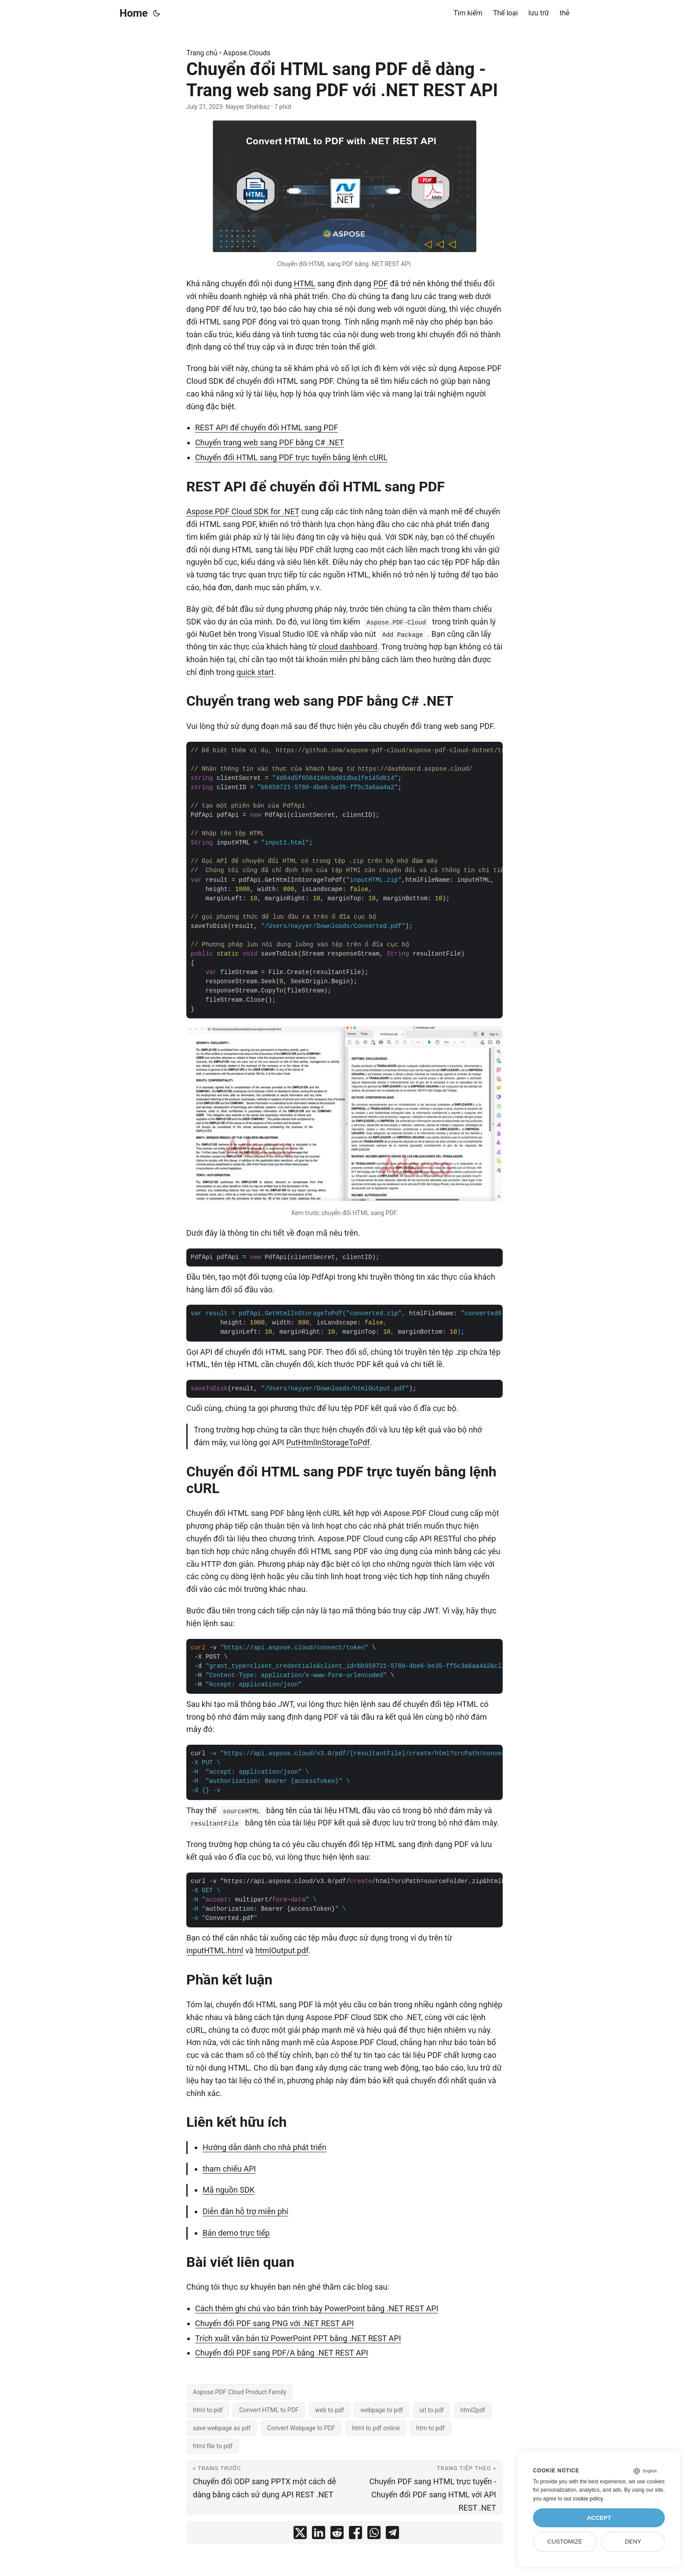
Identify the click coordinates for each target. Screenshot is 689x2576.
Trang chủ (202, 53)
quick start (255, 672)
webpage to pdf (381, 2410)
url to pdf (431, 2410)
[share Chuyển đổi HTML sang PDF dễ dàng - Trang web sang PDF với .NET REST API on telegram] (392, 2534)
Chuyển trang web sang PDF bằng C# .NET (269, 442)
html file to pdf (212, 2446)
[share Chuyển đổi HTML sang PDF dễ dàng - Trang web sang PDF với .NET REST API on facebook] (355, 2534)
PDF (381, 283)
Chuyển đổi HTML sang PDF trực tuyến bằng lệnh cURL (291, 457)
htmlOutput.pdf (281, 1950)
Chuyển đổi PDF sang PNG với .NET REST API (274, 2323)
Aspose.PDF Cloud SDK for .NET (242, 511)
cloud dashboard (348, 646)
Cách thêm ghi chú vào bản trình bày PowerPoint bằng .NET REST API (316, 2308)
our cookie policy (583, 2499)
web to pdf (329, 2410)
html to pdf (208, 2410)
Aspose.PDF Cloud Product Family (239, 2392)
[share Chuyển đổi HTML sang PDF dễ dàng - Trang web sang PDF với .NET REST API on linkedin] (318, 2534)
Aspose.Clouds (246, 53)
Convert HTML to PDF (268, 2410)
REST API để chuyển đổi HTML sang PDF (266, 427)
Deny (633, 2541)
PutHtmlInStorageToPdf (328, 1442)
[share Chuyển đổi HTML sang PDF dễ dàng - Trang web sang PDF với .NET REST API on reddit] (337, 2534)
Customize (565, 2541)
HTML (304, 283)
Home (134, 13)
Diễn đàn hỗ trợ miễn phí (245, 2211)
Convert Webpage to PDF (301, 2428)
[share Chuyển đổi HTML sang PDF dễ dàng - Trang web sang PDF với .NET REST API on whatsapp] (374, 2534)
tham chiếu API (229, 2168)
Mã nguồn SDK (228, 2189)
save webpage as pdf (221, 2428)
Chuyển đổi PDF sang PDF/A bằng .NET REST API (281, 2352)
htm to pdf (430, 2428)
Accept (599, 2518)
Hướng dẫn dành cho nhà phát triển (264, 2147)
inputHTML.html (214, 1950)
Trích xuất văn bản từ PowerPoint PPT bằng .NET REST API (298, 2338)
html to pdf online (376, 2428)
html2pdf (473, 2410)
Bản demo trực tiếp (236, 2232)
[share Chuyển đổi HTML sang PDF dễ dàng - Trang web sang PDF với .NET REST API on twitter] (300, 2534)
